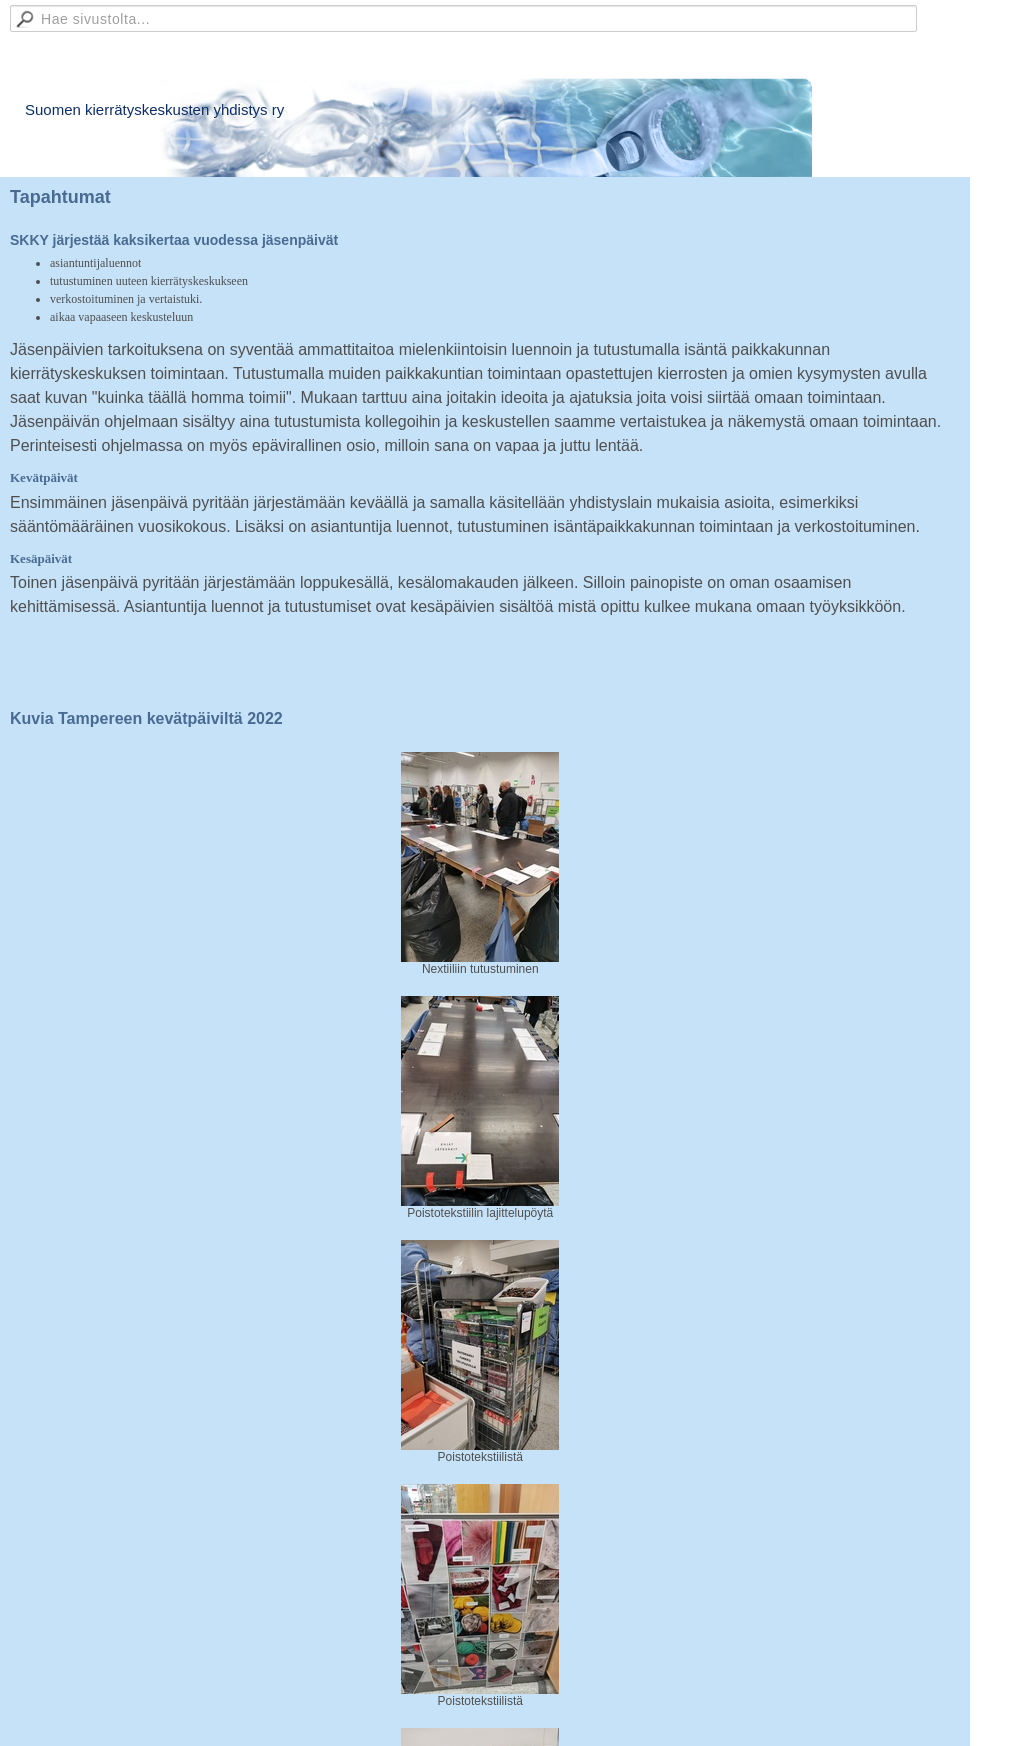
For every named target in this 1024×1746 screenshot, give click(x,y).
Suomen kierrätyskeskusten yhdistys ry (154, 109)
